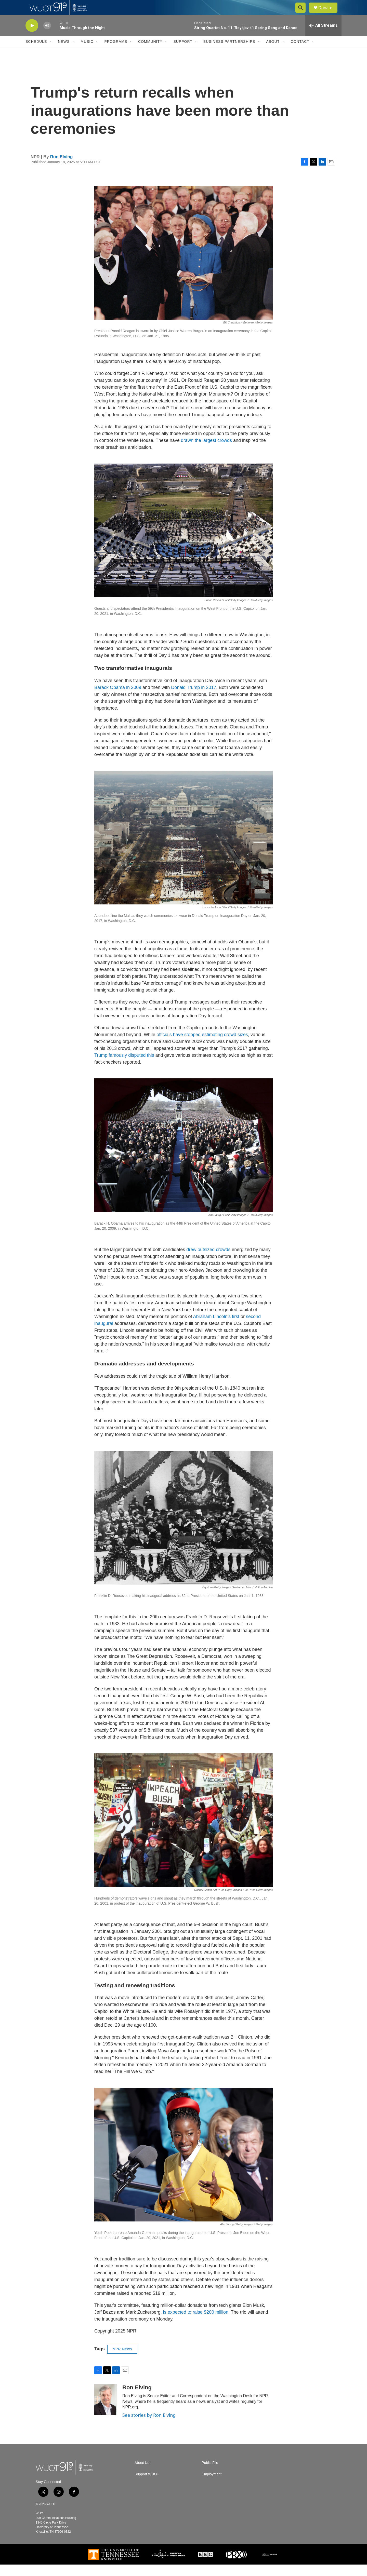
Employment (211, 2486)
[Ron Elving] (105, 2411)
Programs (115, 53)
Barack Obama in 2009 (117, 698)
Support (182, 53)
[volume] (47, 37)
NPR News (122, 2360)
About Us (142, 2474)
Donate (328, 13)
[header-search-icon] (303, 13)
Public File (210, 2474)
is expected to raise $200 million (195, 2323)
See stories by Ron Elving (149, 2426)
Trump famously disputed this (124, 1066)
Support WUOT (147, 2486)
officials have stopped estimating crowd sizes (202, 1046)
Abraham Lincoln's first (216, 1328)
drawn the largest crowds (206, 451)
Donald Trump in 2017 (193, 698)
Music (87, 53)
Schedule (36, 53)
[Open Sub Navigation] (51, 53)
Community (150, 53)
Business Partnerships (229, 53)
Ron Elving (61, 168)
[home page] (67, 2478)
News (64, 53)
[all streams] (323, 37)
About (273, 53)
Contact (300, 53)
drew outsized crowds (208, 1261)
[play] (32, 37)
